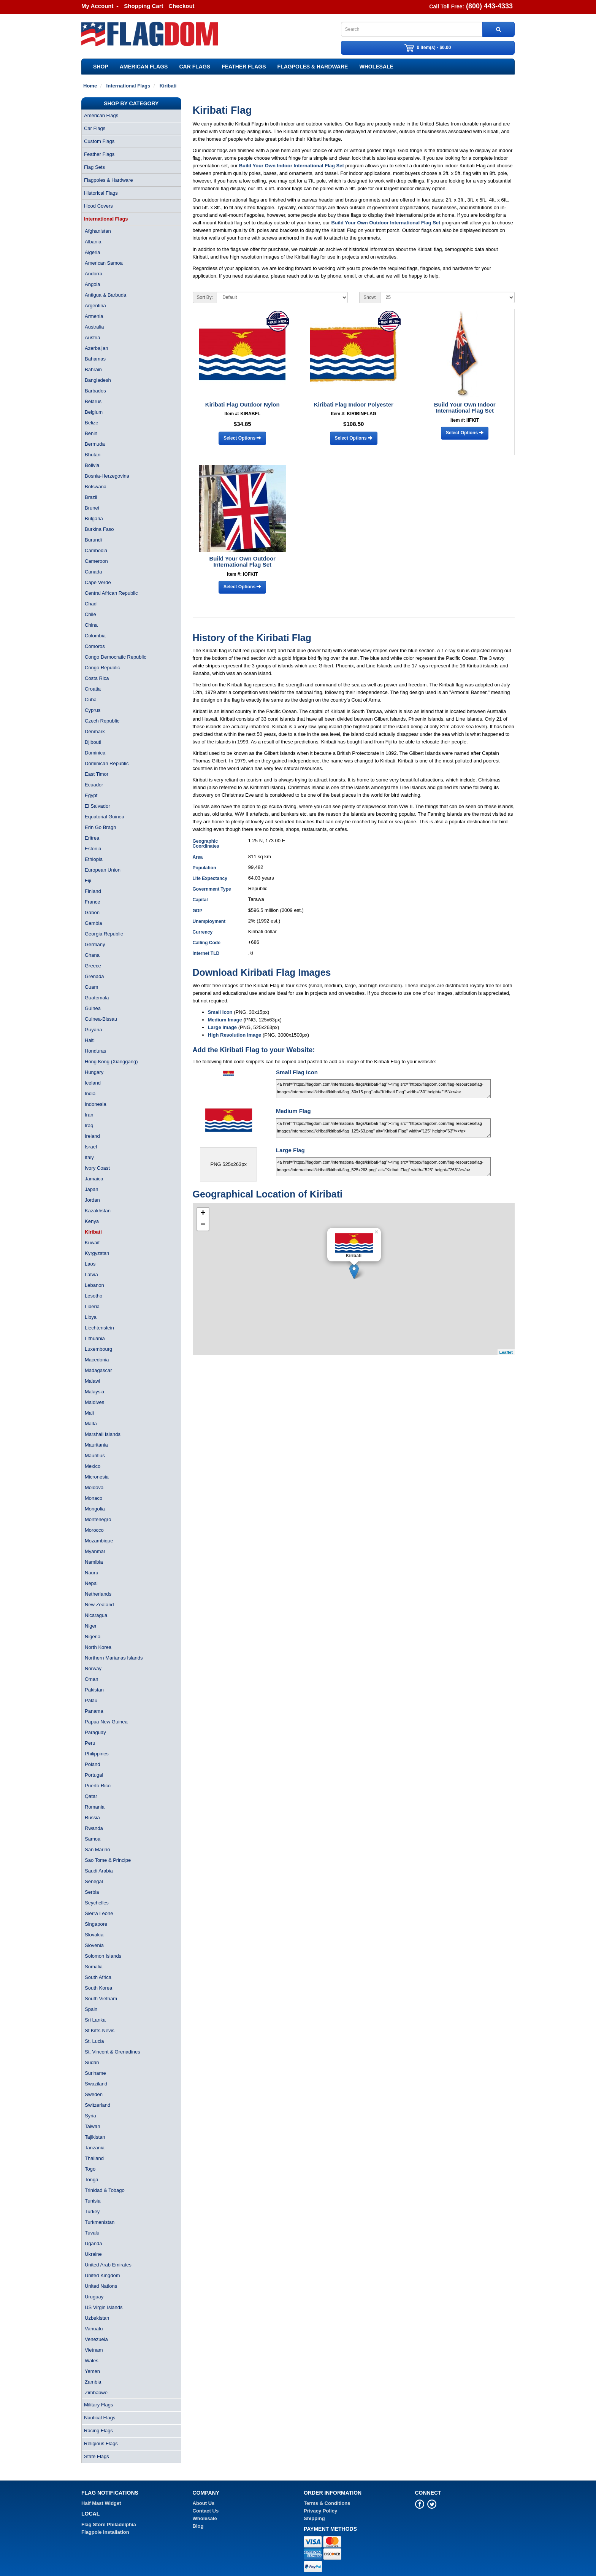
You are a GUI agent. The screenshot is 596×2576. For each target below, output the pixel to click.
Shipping (314, 2518)
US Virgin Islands (103, 2307)
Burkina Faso (99, 529)
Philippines (97, 1754)
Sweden (94, 2094)
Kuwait (92, 1242)
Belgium (94, 412)
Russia (92, 1817)
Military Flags (98, 2405)
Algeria (92, 252)
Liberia (92, 1306)
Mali (89, 1413)
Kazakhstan (98, 1210)
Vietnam (94, 2350)
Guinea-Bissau (101, 1019)
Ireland (92, 1136)
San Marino (97, 1849)
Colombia (95, 635)
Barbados (95, 391)
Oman (91, 1679)
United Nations (101, 2286)
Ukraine (93, 2254)
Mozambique (99, 1541)
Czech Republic (102, 721)
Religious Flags (101, 2443)
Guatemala (97, 998)
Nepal (91, 1583)
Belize (91, 423)
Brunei (92, 508)
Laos (90, 1264)
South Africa (98, 1977)
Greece (93, 966)
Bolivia (92, 465)
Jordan (92, 1200)
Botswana (95, 486)
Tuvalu (92, 2233)
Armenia (94, 316)
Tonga (91, 2179)
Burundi (93, 540)
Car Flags (194, 67)
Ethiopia (94, 859)
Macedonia (97, 1360)
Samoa (92, 1839)
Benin (91, 433)
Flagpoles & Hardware (312, 67)
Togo (90, 2169)
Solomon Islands (103, 1956)
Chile (90, 614)
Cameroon (96, 561)
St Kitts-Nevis (99, 2030)
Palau (91, 1700)
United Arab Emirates (108, 2265)
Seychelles (97, 1903)
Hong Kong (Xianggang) (111, 1061)
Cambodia (96, 550)
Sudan (92, 2062)
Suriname (95, 2073)
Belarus (93, 401)
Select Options (242, 438)
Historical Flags (101, 193)
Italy (89, 1157)
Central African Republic (111, 593)
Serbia (92, 1892)
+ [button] (202, 1213)
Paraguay (95, 1732)
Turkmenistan (99, 2222)
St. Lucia (94, 2041)
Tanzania (95, 2147)
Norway (93, 1668)
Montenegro (98, 1519)
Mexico (92, 1466)
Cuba (91, 699)
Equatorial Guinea (104, 816)
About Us (204, 2503)
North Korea (98, 1647)
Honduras (95, 1051)
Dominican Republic (107, 763)
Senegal (94, 1881)
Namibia (94, 1562)
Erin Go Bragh (100, 827)
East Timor (96, 774)
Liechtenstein (99, 1328)
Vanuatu (94, 2328)
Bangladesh (98, 380)
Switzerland (97, 2105)
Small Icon (220, 1012)
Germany (95, 944)
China (91, 625)
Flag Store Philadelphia (108, 2524)
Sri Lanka (95, 2020)
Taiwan (92, 2126)
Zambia (93, 2382)
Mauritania (96, 1445)
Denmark (95, 731)
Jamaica (94, 1179)
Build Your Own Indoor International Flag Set (291, 165)
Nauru (91, 1572)
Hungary (94, 1072)
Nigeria (92, 1636)
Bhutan (92, 454)
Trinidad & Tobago (105, 2190)
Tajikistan (95, 2137)
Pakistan (94, 1690)
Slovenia (94, 1945)
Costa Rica (97, 678)
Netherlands (98, 1594)
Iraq (89, 1125)
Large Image (222, 1027)
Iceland (93, 1083)
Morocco (94, 1530)
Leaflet (506, 1352)
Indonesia (95, 1104)
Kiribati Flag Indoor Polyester (353, 404)
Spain (91, 2009)
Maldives (94, 1402)
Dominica (95, 753)
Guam (91, 987)
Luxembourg (98, 1349)
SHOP (100, 67)
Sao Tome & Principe (108, 1860)
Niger (91, 1626)
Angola (92, 284)
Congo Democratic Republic (115, 657)
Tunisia (92, 2201)
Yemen (92, 2371)
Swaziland (96, 2084)
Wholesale (376, 67)
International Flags (106, 219)
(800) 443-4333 (489, 6)
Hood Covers (98, 206)
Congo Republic (102, 667)
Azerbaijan (96, 348)
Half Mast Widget (101, 2503)
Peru (90, 1743)
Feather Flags (244, 67)
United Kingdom (102, 2275)
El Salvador (97, 806)
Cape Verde (98, 582)
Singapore (96, 1924)
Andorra (93, 273)
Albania (93, 242)
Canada (93, 572)
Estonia (93, 848)
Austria (92, 337)
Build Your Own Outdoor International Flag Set (385, 223)
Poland (92, 1764)
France (92, 902)
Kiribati (93, 1232)
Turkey (92, 2211)
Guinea (93, 1008)
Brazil (91, 497)
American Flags (144, 67)
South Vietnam (101, 1998)
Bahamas (95, 359)
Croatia (93, 689)
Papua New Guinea (106, 1722)
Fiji (88, 880)
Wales (91, 2360)
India (90, 1093)
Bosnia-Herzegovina (107, 476)
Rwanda (94, 1828)
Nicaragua (96, 1615)
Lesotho (93, 1296)
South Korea (98, 1988)
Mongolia (95, 1509)
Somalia (94, 1966)
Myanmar (95, 1551)
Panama (94, 1711)
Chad (91, 604)
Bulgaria (94, 518)
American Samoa (104, 263)
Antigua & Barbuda (105, 295)
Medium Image (225, 1020)
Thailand (94, 2158)
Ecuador (94, 785)
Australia (94, 327)
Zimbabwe (96, 2392)
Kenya (92, 1221)
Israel (91, 1147)
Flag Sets (94, 167)
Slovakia (94, 1935)
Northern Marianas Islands (114, 1658)
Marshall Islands (102, 1434)
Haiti (90, 1040)
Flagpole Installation (105, 2532)
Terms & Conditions (327, 2503)
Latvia (91, 1274)
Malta (91, 1423)
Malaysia (94, 1391)
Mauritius (95, 1455)
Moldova (94, 1487)
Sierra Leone (99, 1913)
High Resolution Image (235, 1035)
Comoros (95, 646)
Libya (91, 1317)
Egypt (91, 795)
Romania (95, 1807)
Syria (90, 2116)
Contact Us (206, 2511)
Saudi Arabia (99, 1871)
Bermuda (95, 444)
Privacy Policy (320, 2511)
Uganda (93, 2243)
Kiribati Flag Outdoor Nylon (242, 404)
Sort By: (205, 297)
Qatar (91, 1796)
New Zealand (99, 1604)
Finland (93, 891)
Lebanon (94, 1285)
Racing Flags (98, 2430)
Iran (89, 1115)
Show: (369, 297)
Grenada (94, 976)
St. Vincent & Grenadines (112, 2052)
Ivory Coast (97, 1168)
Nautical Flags (99, 2417)
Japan (91, 1189)
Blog (198, 2526)
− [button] (202, 1225)
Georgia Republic (104, 934)
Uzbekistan (97, 2318)
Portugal (94, 1775)
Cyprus (92, 710)
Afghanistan (98, 231)
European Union (102, 870)
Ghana (92, 955)
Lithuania (95, 1338)
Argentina (95, 305)
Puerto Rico (98, 1785)
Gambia (93, 923)
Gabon (92, 912)
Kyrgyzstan (97, 1253)
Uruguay (94, 2297)
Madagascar (98, 1370)
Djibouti (93, 742)
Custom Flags (99, 141)
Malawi (92, 1381)
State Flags (96, 2456)
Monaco (93, 1498)
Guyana (93, 1029)
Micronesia (97, 1477)
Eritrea (92, 838)
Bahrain (93, 369)
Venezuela (96, 2339)
